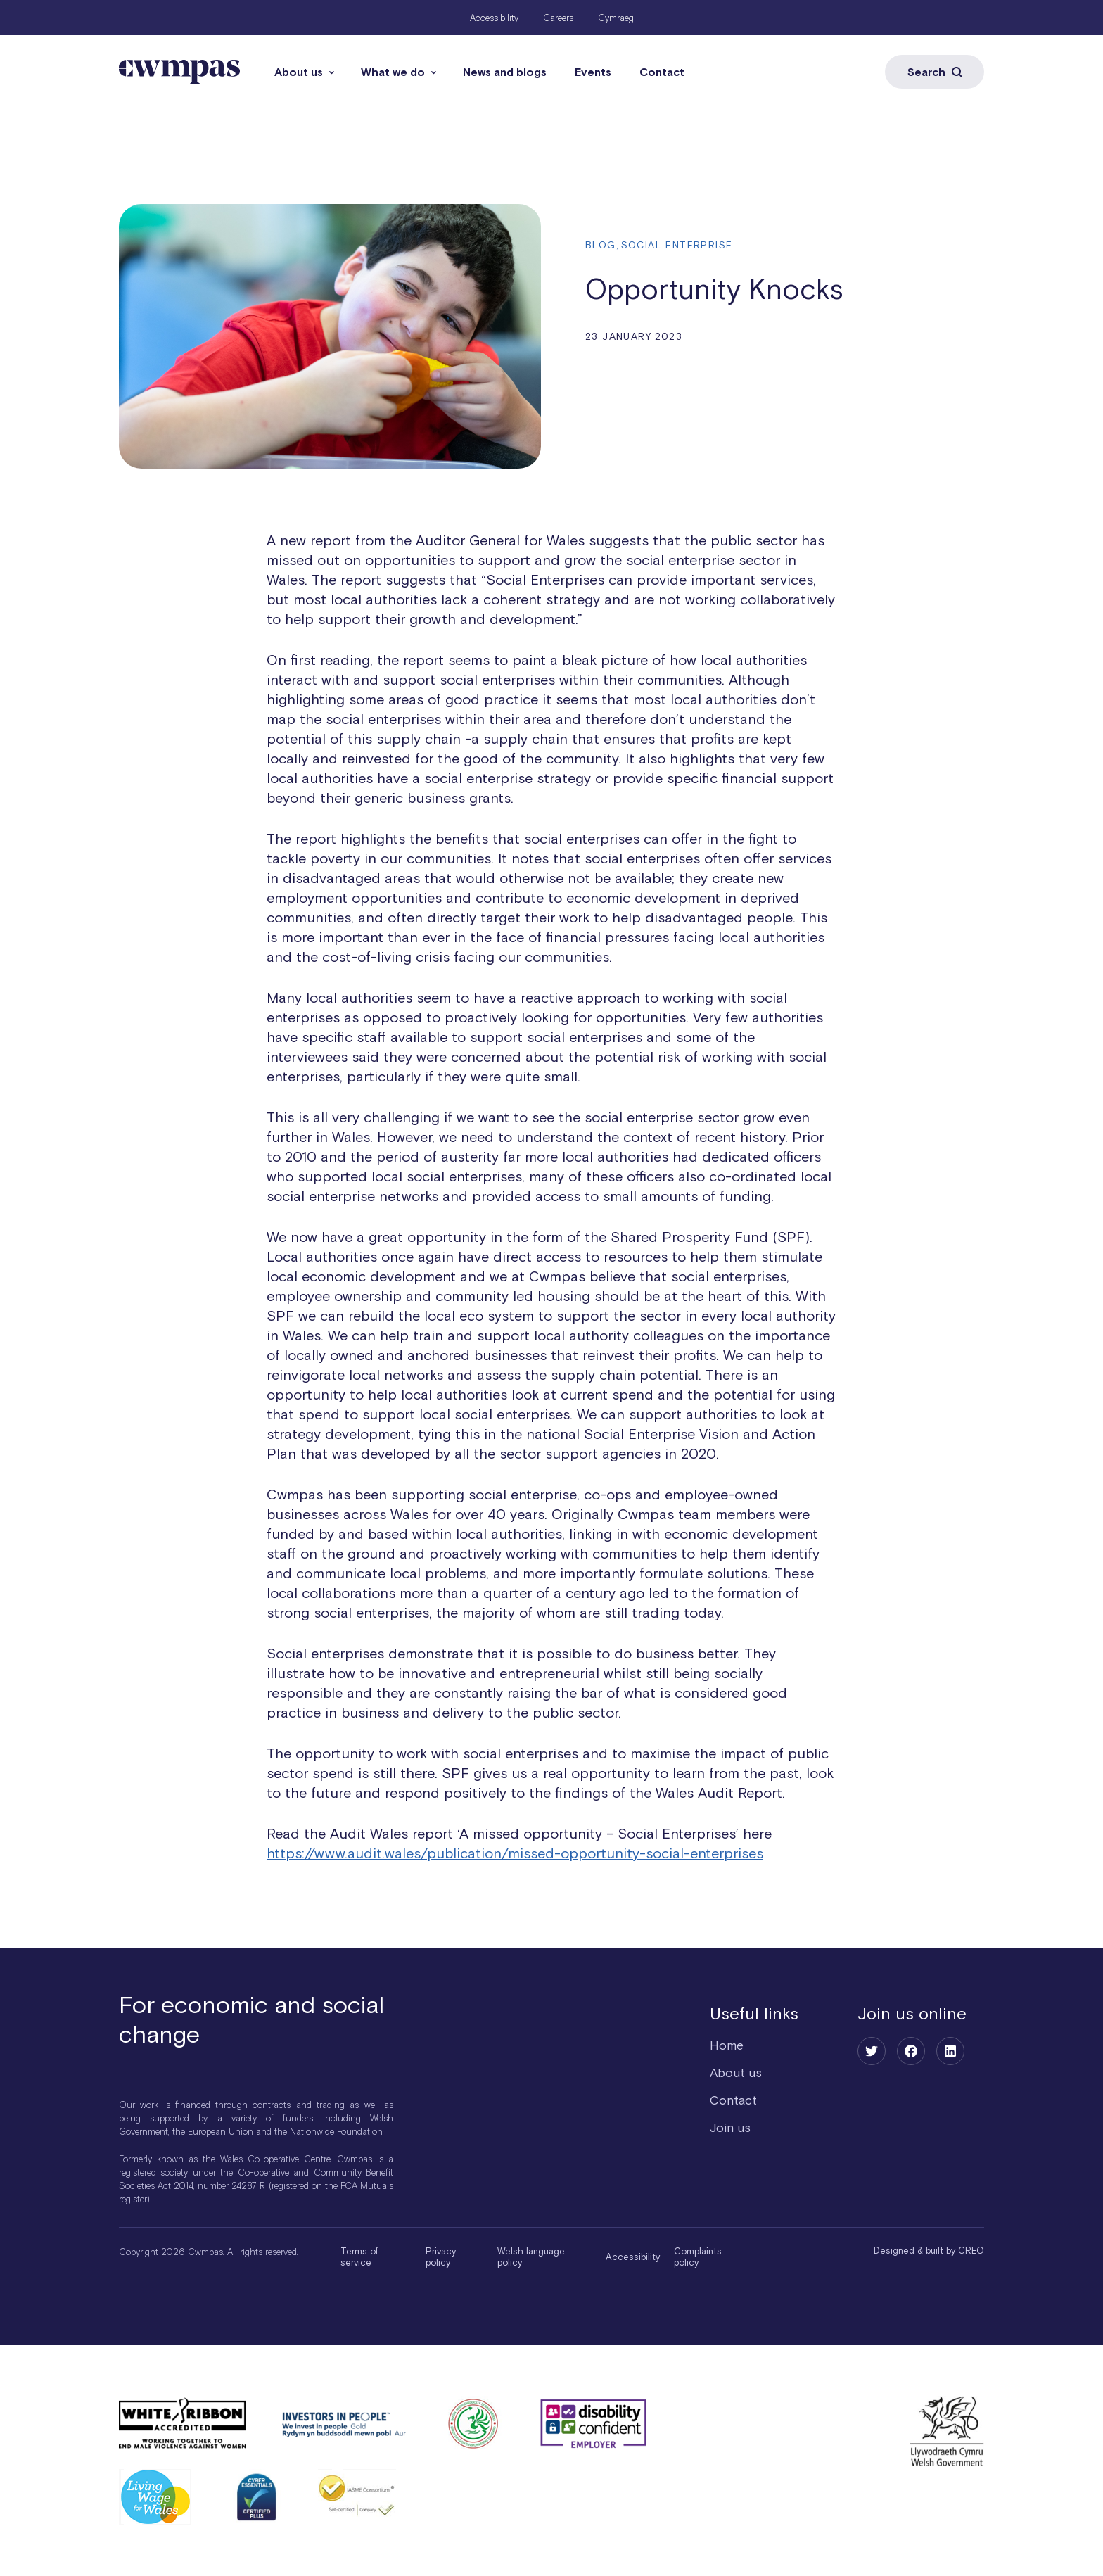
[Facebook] (911, 2051)
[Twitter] (871, 2051)
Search (934, 71)
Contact (661, 71)
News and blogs (505, 71)
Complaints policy (698, 2257)
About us (298, 71)
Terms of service (359, 2257)
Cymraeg (616, 18)
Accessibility (494, 18)
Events (593, 71)
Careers (558, 18)
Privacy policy (441, 2257)
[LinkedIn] (950, 2051)
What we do (393, 71)
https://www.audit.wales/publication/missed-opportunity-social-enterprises (515, 1853)
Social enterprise (677, 244)
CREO (971, 2250)
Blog (600, 244)
